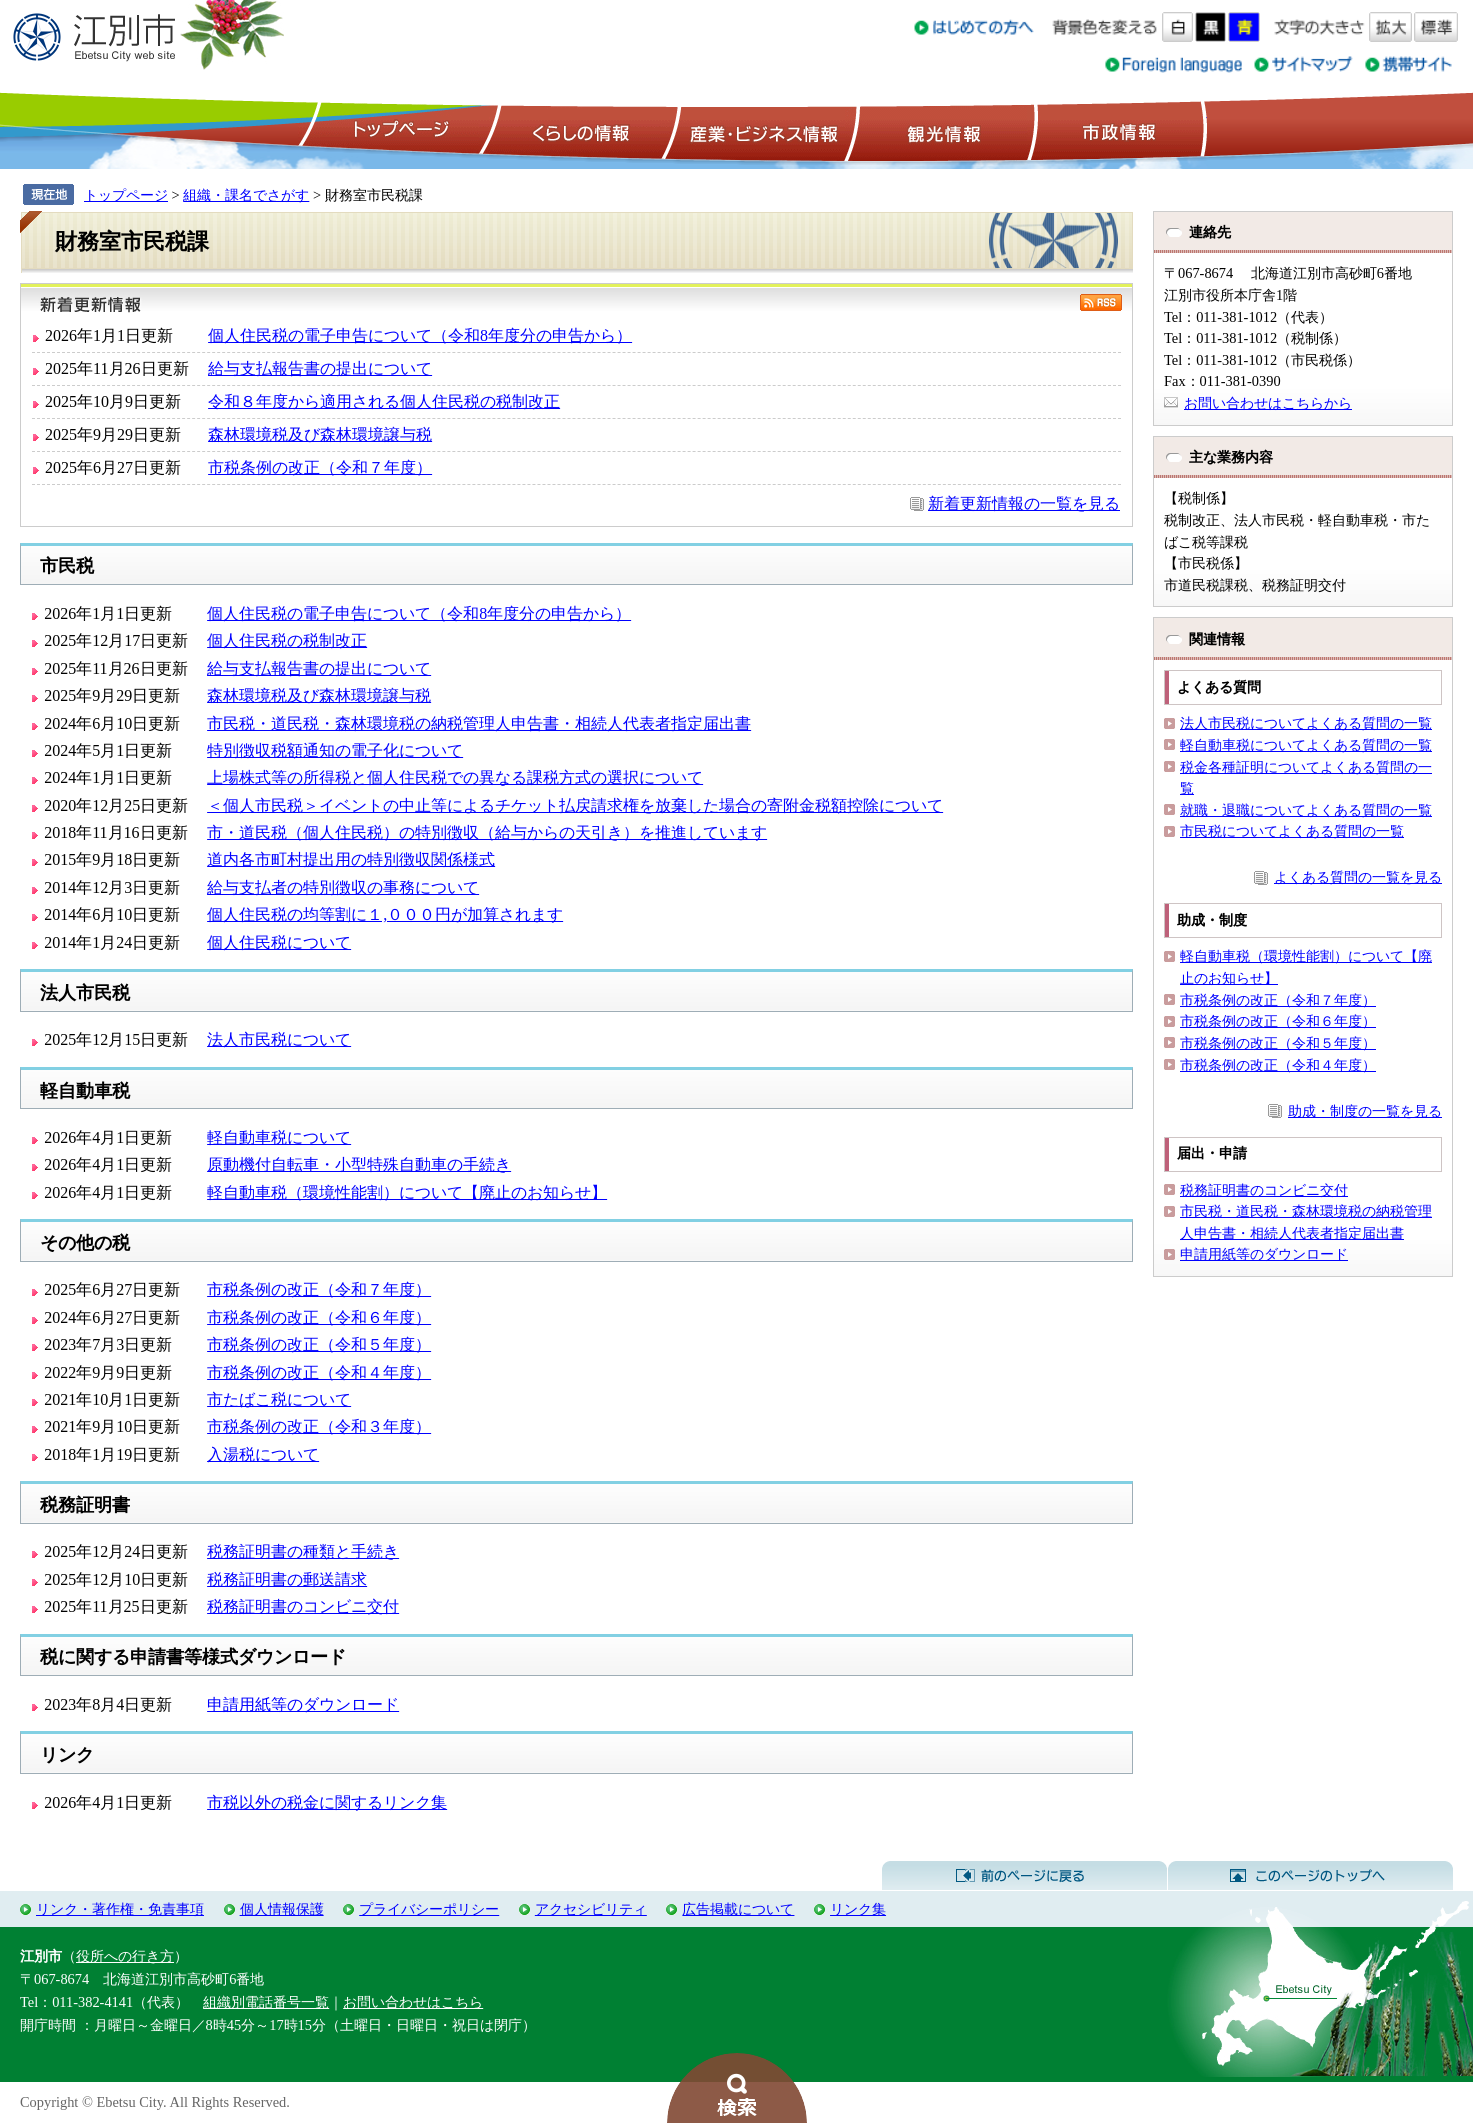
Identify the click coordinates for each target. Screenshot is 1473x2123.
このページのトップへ (1310, 1876)
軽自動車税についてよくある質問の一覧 (1306, 745)
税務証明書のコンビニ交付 (303, 1606)
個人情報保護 (282, 1909)
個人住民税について (279, 942)
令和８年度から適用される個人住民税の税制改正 (384, 401)
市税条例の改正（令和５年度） (319, 1344)
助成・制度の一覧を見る (1365, 1111)
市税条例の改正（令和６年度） (319, 1317)
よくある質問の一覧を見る (1358, 877)
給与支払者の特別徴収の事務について (343, 887)
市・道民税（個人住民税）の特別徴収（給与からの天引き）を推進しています (487, 832)
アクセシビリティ (591, 1909)
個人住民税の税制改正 (287, 640)
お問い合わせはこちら (413, 2002)
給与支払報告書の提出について (320, 368)
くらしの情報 (579, 131)
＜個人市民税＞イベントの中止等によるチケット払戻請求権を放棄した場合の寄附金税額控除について (575, 805)
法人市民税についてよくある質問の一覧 (1306, 723)
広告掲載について (738, 1909)
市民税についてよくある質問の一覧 (1292, 831)
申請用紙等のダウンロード (303, 1704)
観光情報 (941, 131)
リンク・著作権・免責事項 (120, 1909)
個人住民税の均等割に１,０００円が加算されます (385, 914)
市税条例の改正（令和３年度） (319, 1426)
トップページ (398, 131)
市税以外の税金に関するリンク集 (327, 1802)
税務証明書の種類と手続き (303, 1551)
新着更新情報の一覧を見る (1024, 503)
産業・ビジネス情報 (760, 131)
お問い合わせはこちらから (1268, 403)
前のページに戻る (1024, 1876)
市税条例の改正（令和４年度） (319, 1372)
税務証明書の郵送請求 (287, 1579)
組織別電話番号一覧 (266, 2002)
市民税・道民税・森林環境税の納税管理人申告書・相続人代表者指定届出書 (479, 723)
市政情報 (1117, 131)
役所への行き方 (125, 1956)
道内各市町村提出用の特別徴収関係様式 (351, 859)
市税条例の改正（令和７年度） (320, 467)
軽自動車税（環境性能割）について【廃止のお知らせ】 (407, 1192)
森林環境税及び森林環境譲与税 (320, 434)
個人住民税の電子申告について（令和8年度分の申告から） (420, 335)
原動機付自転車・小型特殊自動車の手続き (359, 1164)
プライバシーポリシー (429, 1909)
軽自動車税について (279, 1137)
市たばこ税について (279, 1399)
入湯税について (263, 1454)
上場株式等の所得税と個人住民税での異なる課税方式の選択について (455, 777)
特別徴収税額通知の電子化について (335, 750)
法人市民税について (279, 1039)
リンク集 (858, 1909)
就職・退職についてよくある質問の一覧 (1306, 810)
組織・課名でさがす (246, 195)
